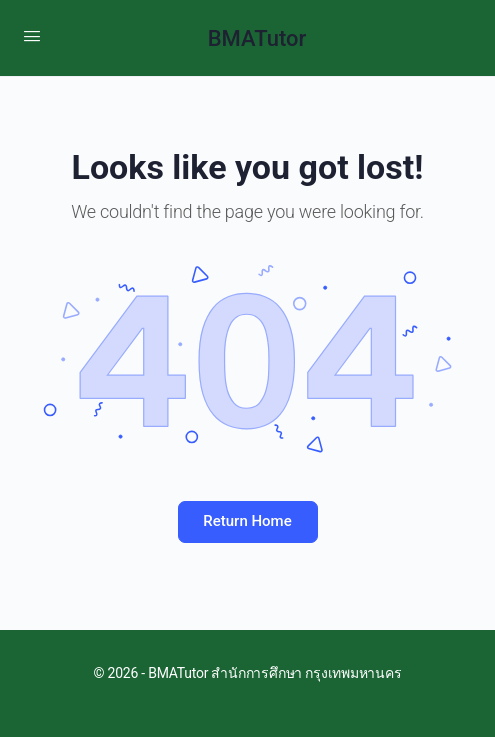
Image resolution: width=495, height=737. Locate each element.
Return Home (247, 521)
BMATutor (257, 38)
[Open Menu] (32, 36)
